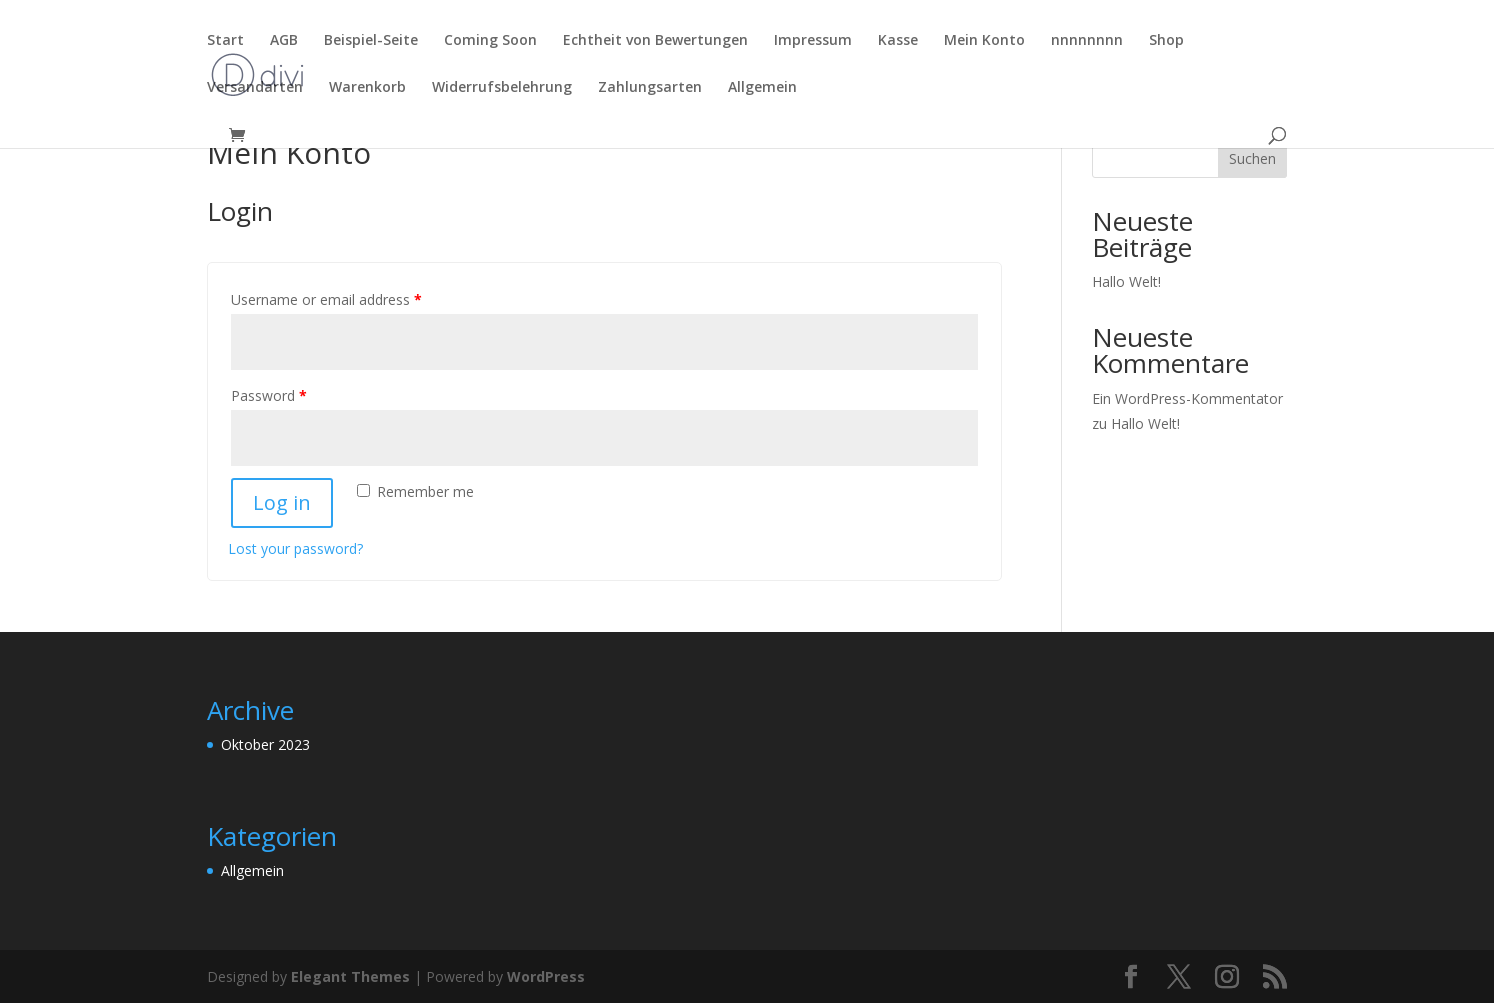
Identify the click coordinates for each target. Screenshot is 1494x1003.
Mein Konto (984, 41)
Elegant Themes (350, 976)
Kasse (898, 41)
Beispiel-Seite (371, 41)
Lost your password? (295, 548)
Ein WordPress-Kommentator (1187, 398)
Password (269, 395)
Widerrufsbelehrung (502, 88)
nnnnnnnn (1087, 41)
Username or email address (326, 299)
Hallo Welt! (1126, 281)
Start (225, 41)
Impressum (813, 41)
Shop (1166, 41)
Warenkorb (367, 88)
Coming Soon (490, 41)
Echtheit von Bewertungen (655, 41)
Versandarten (255, 88)
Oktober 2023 (265, 744)
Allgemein (762, 88)
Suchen (1252, 158)
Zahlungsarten (650, 88)
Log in (282, 502)
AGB (284, 41)
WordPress (546, 976)
